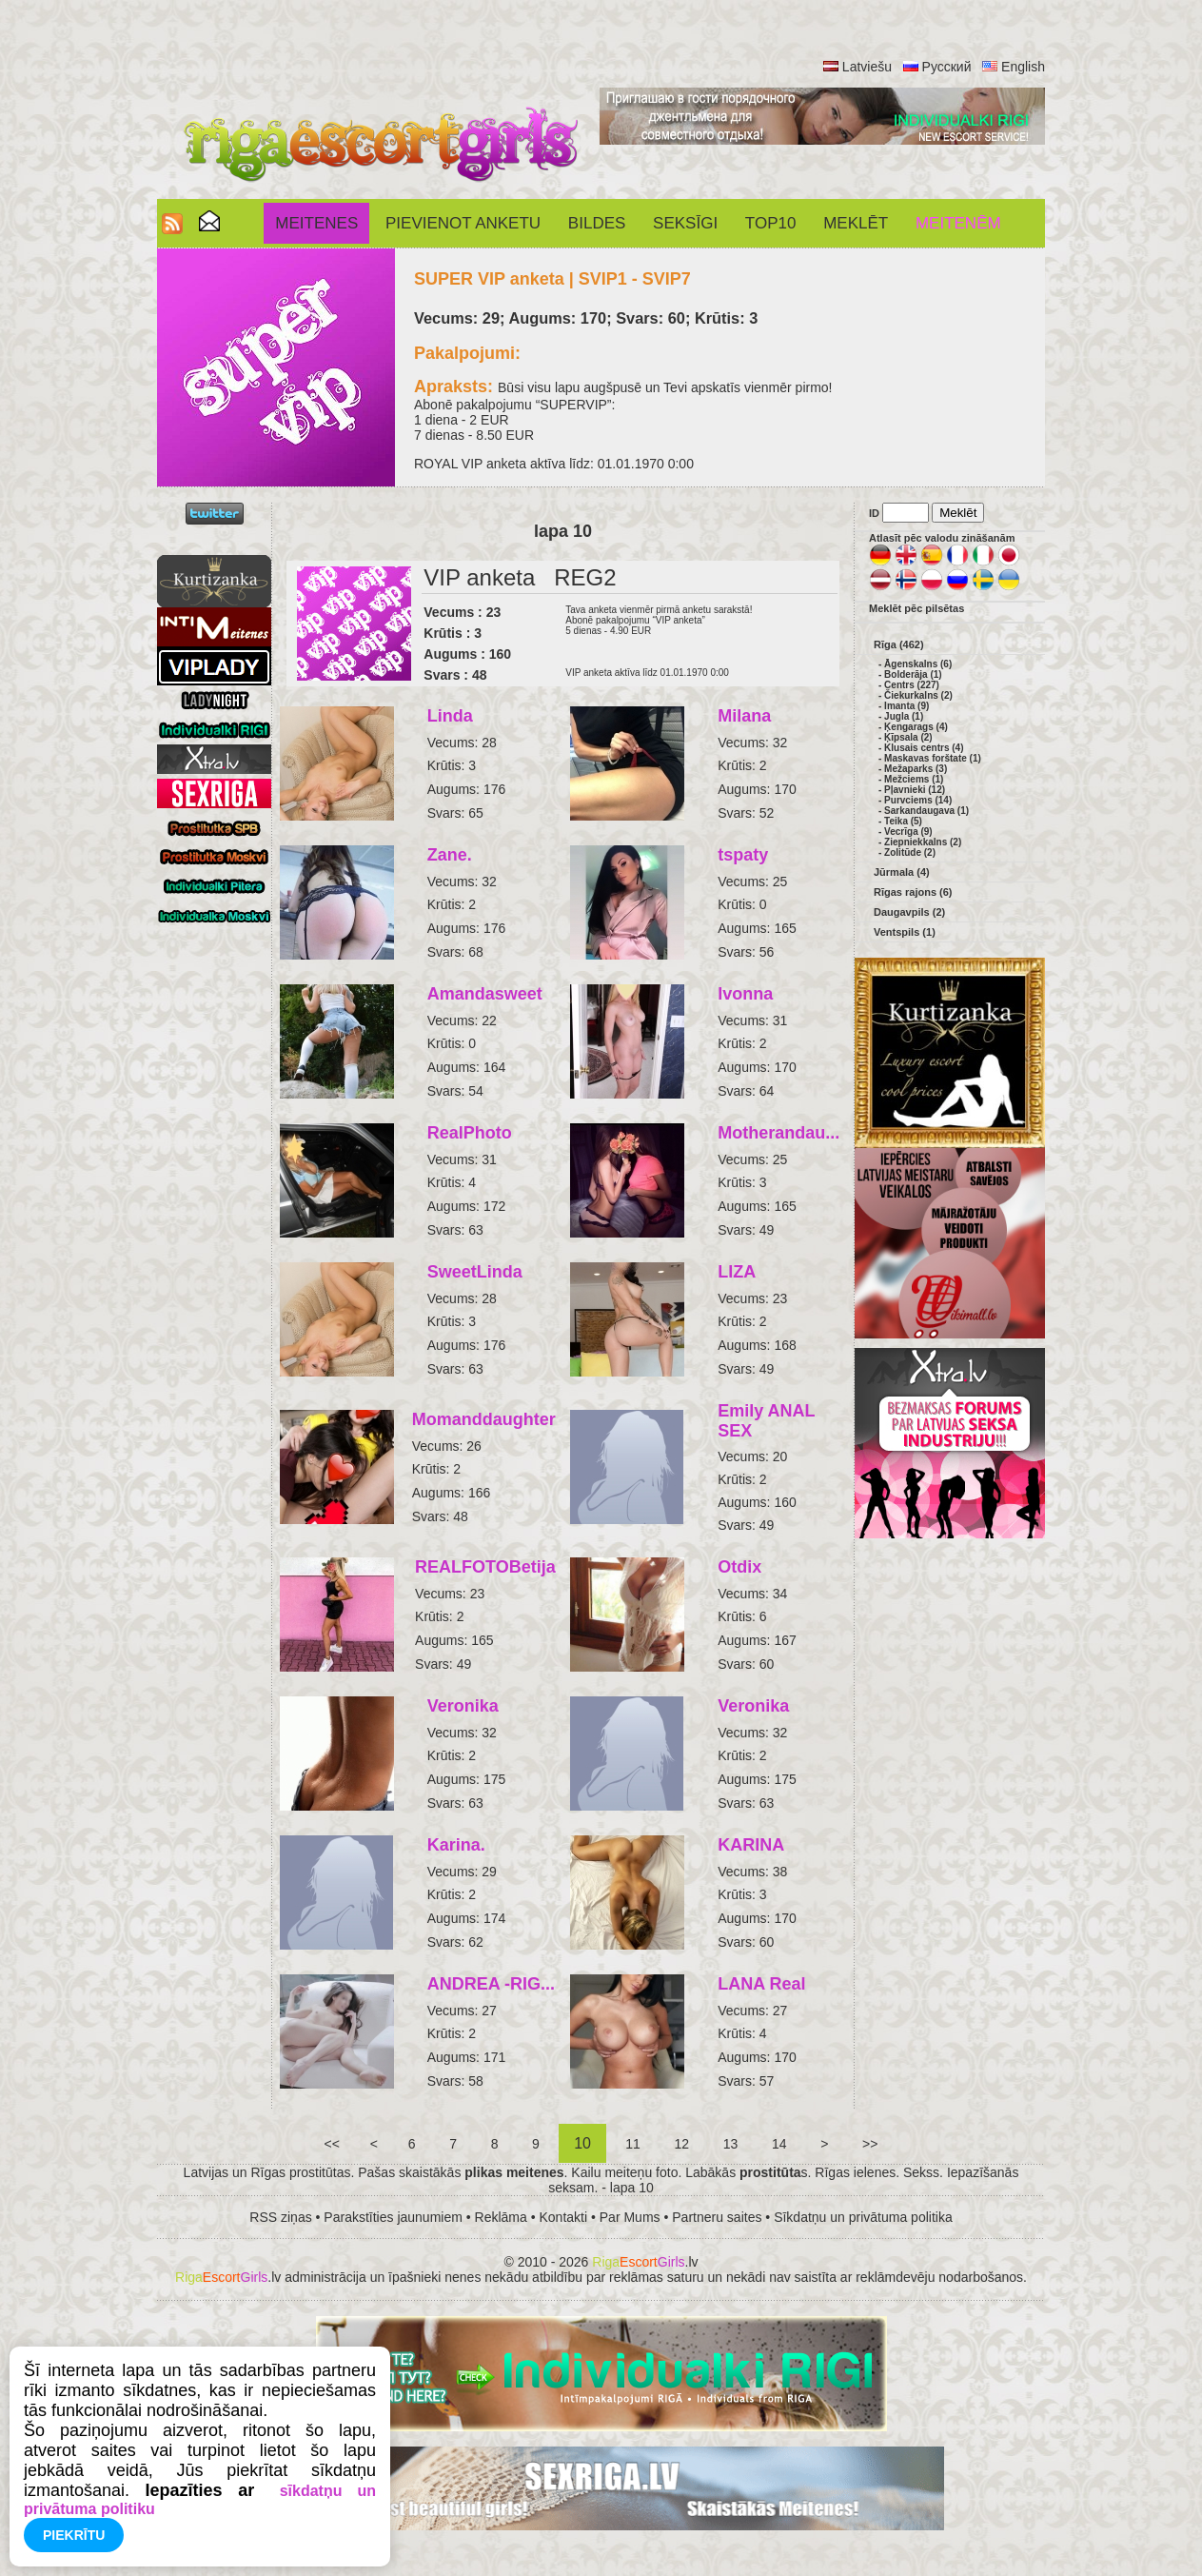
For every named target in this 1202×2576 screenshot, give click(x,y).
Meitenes (316, 223)
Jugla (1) (903, 716)
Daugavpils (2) (909, 912)
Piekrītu (74, 2535)
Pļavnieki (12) (914, 789)
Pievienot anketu (463, 223)
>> (869, 2143)
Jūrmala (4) (902, 872)
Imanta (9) (906, 706)
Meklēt (855, 223)
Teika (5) (903, 821)
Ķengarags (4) (916, 727)
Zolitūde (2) (910, 852)
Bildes (596, 223)
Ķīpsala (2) (908, 737)
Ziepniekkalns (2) (922, 842)
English (1023, 66)
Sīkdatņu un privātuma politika (863, 2217)
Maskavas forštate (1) (932, 758)
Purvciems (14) (918, 800)
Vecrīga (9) (908, 831)
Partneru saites (716, 2217)
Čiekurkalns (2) (918, 695)
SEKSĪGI (685, 223)
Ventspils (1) (905, 932)
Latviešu (867, 66)
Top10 (771, 223)
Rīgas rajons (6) (913, 892)
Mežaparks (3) (915, 768)
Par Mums (630, 2217)
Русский (947, 66)
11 (632, 2143)
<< (332, 2143)
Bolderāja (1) (913, 674)
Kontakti (564, 2217)
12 (682, 2143)
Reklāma (501, 2217)
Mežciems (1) (913, 779)
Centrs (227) (911, 685)
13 (730, 2143)
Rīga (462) (899, 644)
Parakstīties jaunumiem (393, 2217)
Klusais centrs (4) (923, 748)
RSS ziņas (280, 2217)
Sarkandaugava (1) (926, 810)
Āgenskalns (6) (918, 664)
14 (779, 2143)
